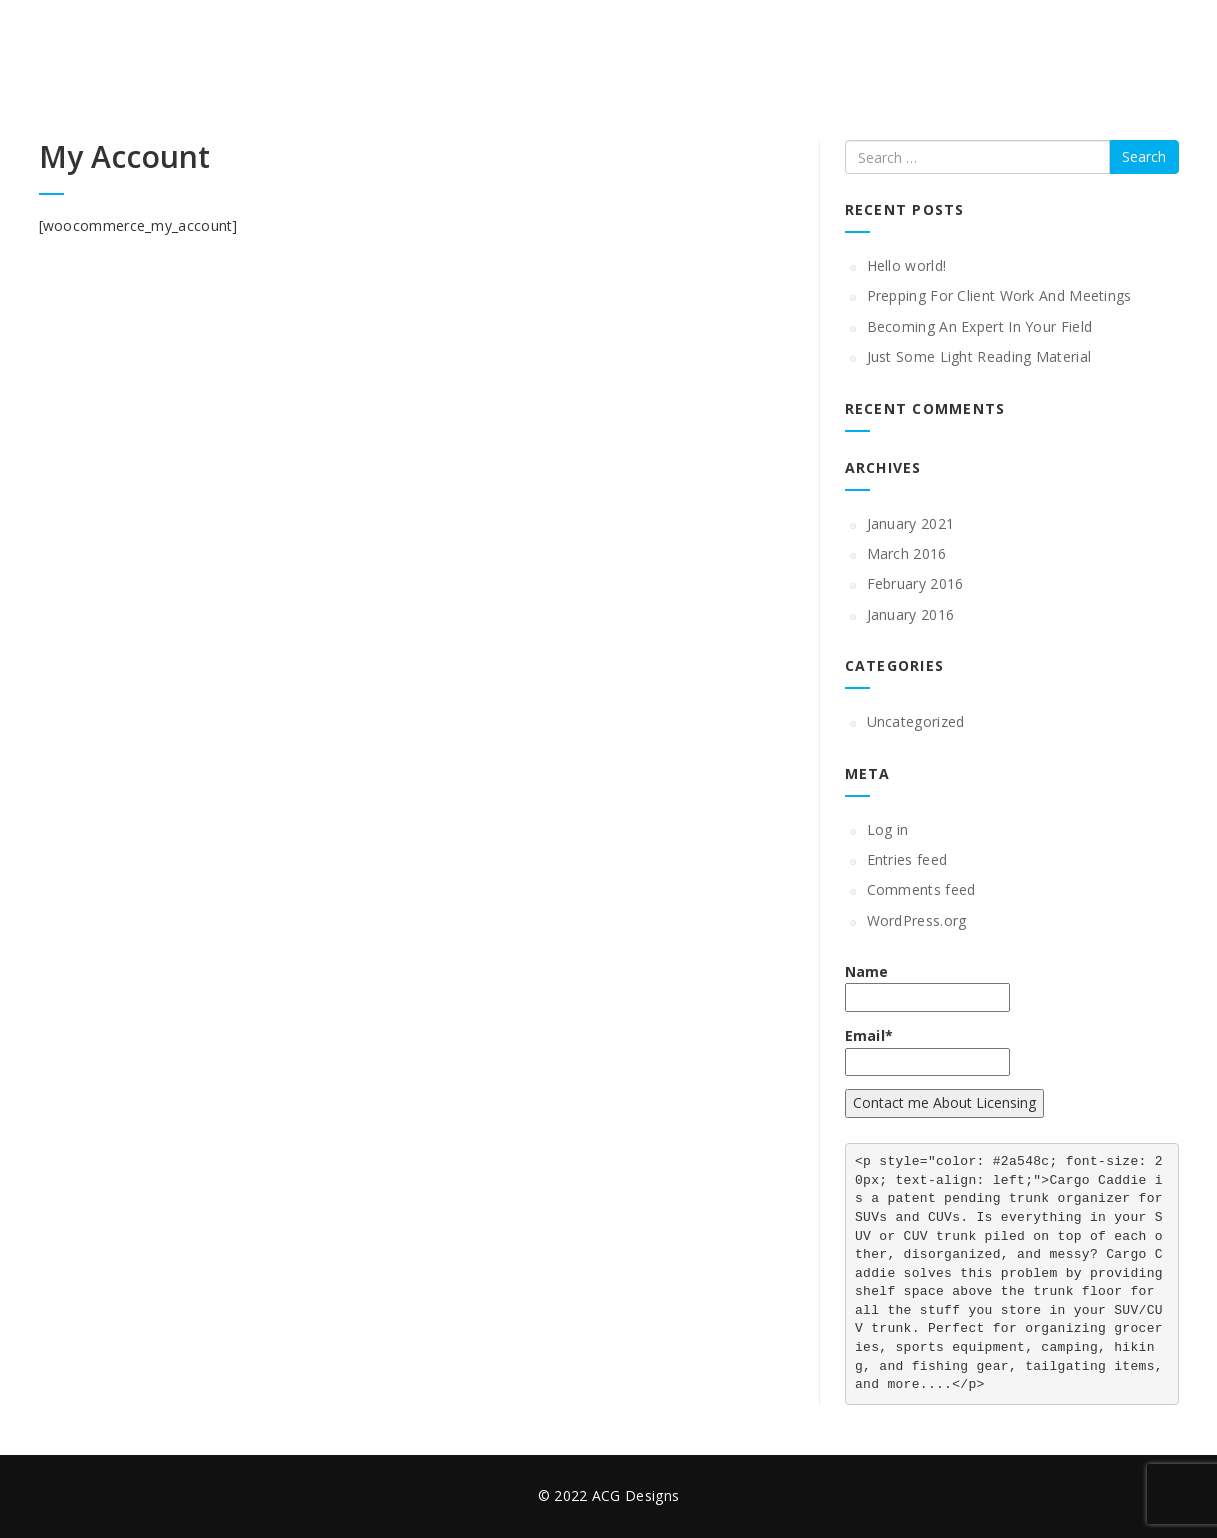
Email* (927, 1051)
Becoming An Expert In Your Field (980, 326)
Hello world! (907, 265)
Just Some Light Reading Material (979, 356)
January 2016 (911, 614)
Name (927, 987)
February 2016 (915, 583)
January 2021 (911, 523)
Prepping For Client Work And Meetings (999, 295)
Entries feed (907, 859)
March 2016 (907, 553)
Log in (888, 829)
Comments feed (921, 889)
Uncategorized (916, 721)
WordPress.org (917, 920)
